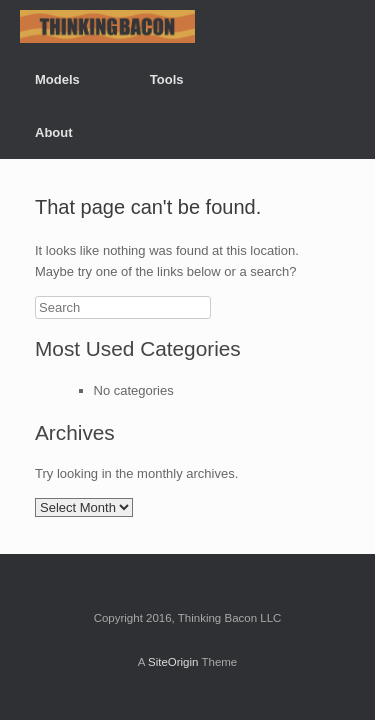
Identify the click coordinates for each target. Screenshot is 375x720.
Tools (167, 79)
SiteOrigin (173, 662)
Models (57, 79)
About (54, 132)
